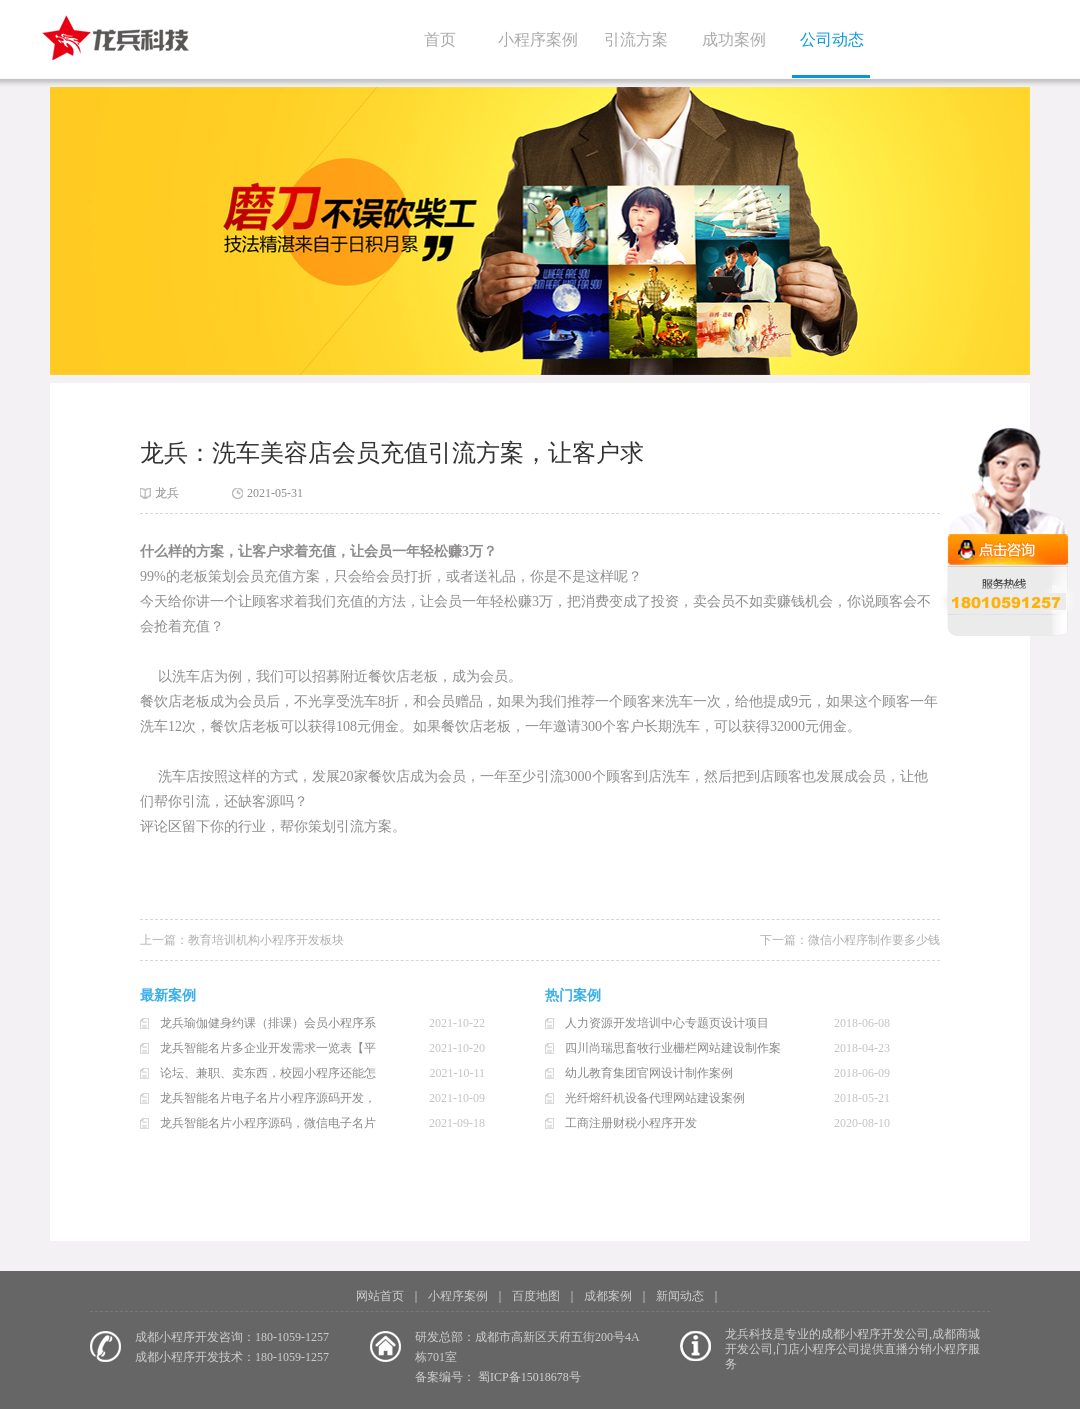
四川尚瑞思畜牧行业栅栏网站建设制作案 (673, 1048)
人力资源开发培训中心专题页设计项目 (667, 1023)
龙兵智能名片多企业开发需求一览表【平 (268, 1048)
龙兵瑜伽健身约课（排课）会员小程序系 (268, 1023)
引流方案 (636, 39)
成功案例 (734, 39)
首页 (440, 39)
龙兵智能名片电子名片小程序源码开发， (268, 1098)
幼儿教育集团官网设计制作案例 (649, 1073)
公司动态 (832, 39)
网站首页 (380, 1296)
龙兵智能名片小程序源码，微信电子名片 (268, 1123)
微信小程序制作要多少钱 (874, 940)
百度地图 (536, 1296)
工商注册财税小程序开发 (631, 1123)
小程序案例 (538, 39)
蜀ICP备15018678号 (529, 1377)
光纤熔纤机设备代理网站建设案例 (655, 1098)
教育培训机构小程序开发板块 (266, 940)
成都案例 (608, 1296)
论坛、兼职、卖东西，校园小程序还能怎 (268, 1073)
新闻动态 (680, 1296)
